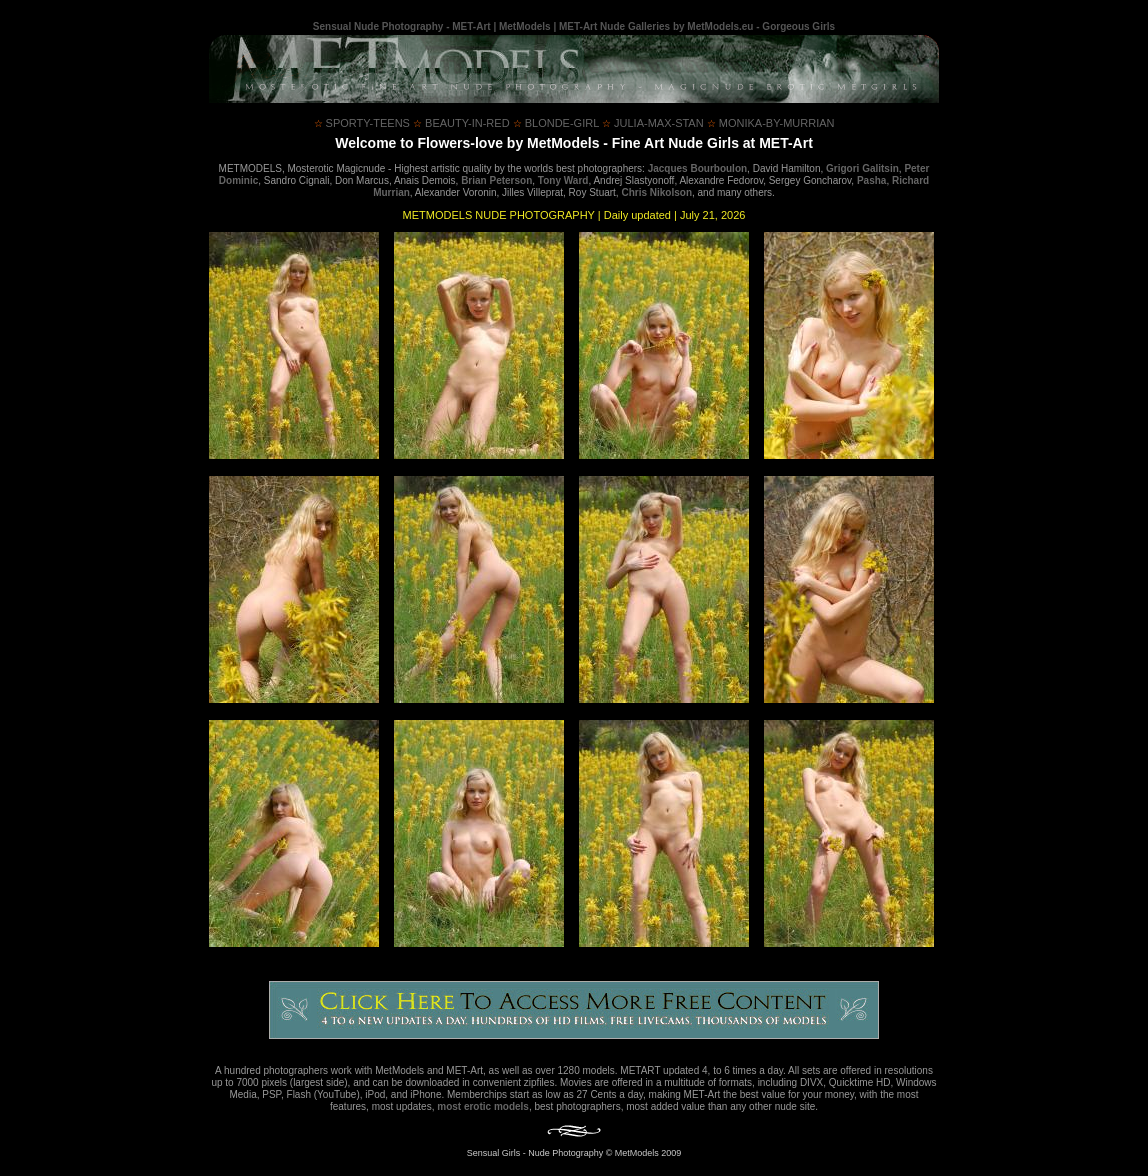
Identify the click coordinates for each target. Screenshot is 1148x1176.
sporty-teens (362, 123)
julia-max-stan (653, 123)
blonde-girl (556, 123)
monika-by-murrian (771, 123)
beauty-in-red (461, 123)
